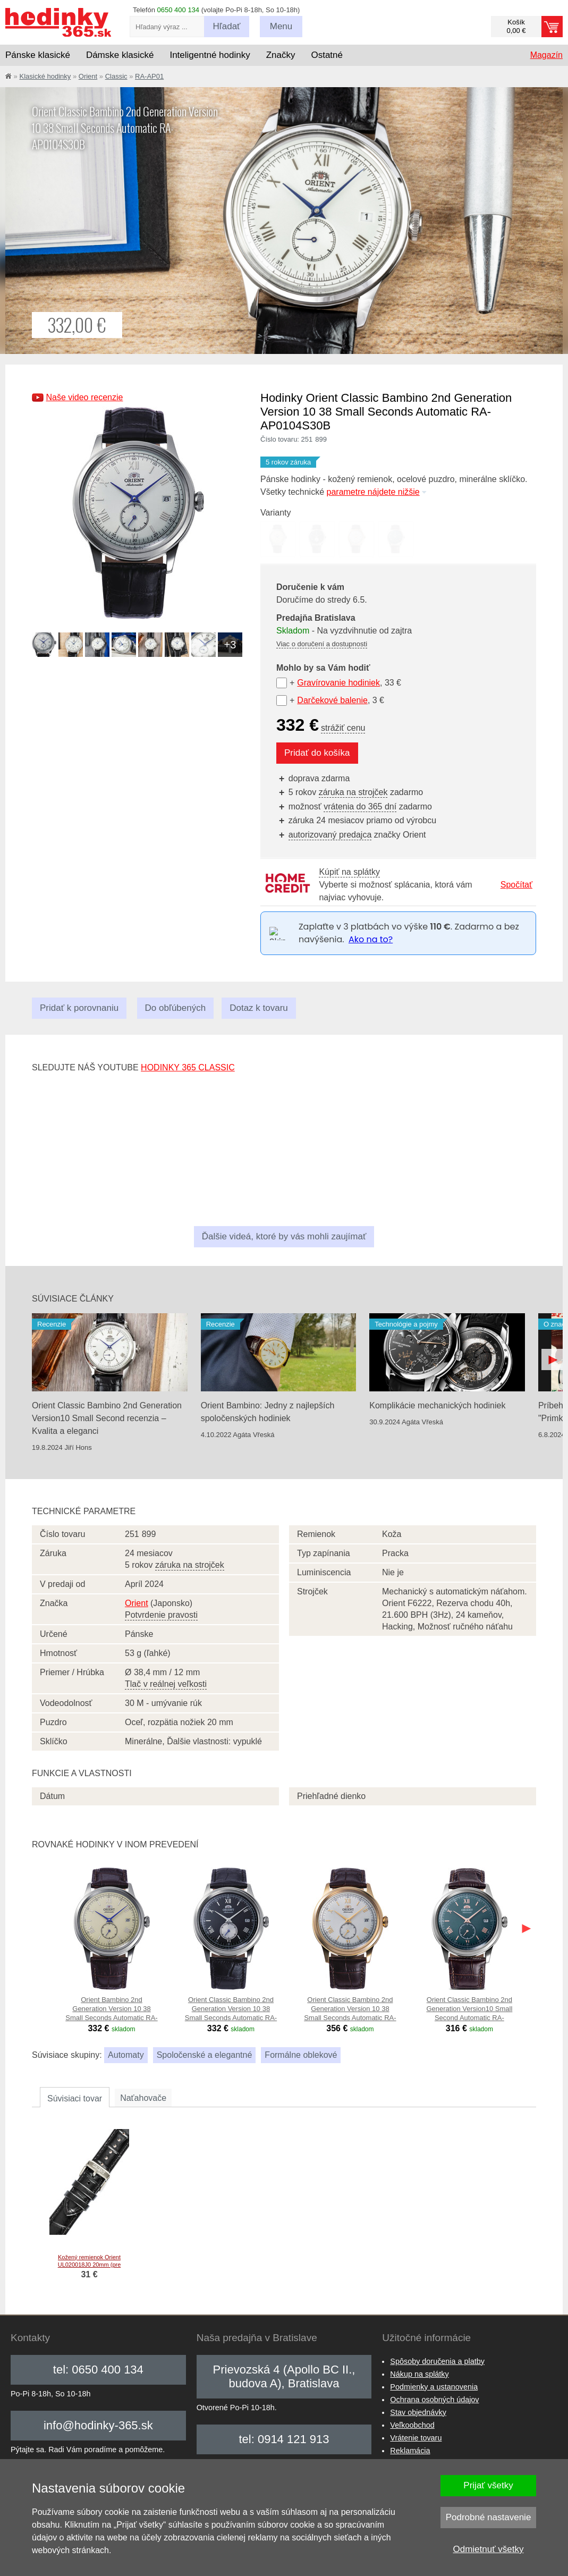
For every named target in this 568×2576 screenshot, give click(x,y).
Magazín (546, 55)
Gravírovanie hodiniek (338, 682)
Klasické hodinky (45, 76)
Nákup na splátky (419, 2374)
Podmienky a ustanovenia (434, 2387)
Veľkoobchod (412, 2425)
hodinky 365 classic (188, 1067)
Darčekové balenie (332, 700)
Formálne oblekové (301, 2054)
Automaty (126, 2054)
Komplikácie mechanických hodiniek (437, 1405)
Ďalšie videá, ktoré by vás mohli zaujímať (284, 1236)
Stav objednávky (418, 2412)
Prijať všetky (488, 2485)
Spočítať (516, 884)
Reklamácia (410, 2450)
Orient (88, 76)
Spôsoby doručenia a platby (437, 2361)
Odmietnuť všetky (488, 2549)
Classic (116, 76)
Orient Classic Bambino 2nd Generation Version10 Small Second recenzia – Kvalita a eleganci (107, 1418)
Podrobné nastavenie (488, 2517)
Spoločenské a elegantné (204, 2054)
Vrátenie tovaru (416, 2438)
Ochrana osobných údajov (434, 2399)
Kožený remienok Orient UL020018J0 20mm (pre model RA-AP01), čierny (89, 2264)
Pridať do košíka (317, 753)
